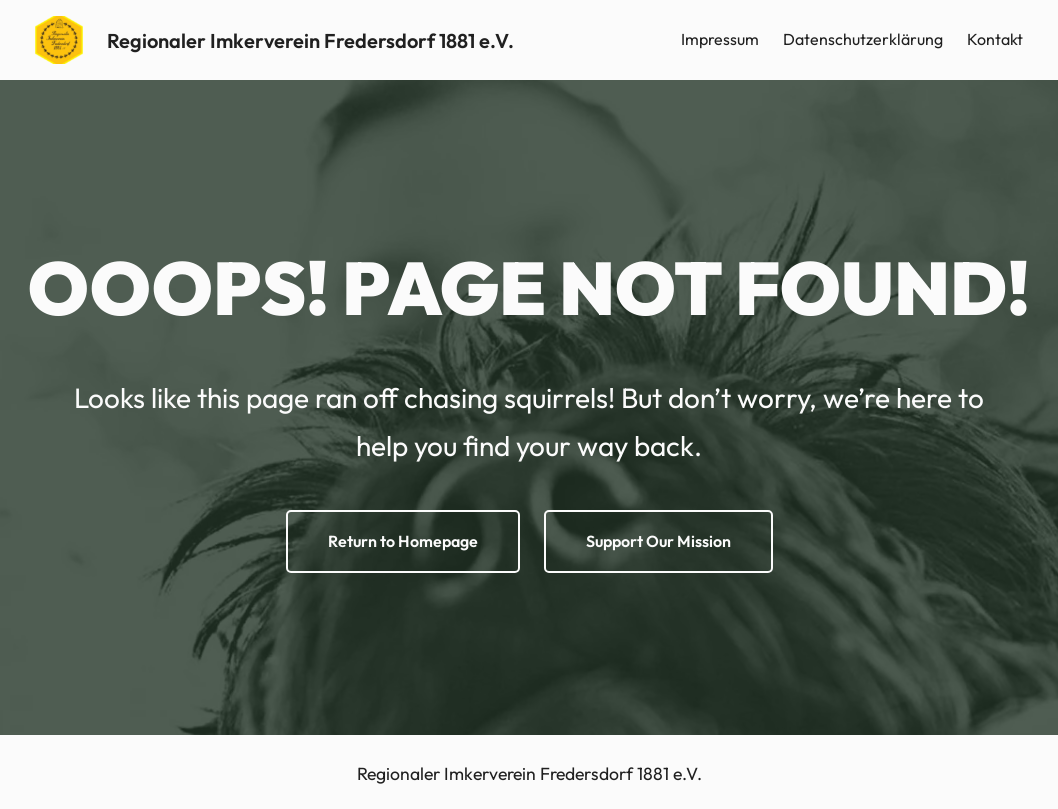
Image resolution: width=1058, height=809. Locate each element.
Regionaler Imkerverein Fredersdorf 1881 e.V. (310, 40)
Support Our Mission (658, 541)
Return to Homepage (403, 541)
